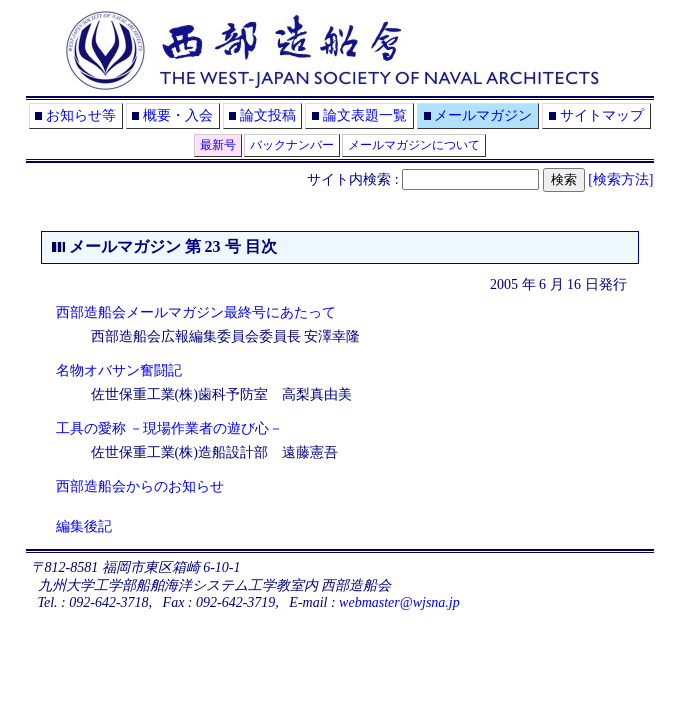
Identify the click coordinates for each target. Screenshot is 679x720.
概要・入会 (178, 115)
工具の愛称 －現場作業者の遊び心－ (170, 428)
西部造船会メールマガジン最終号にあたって (196, 312)
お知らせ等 (81, 115)
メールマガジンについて (414, 145)
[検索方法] (620, 179)
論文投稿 (268, 115)
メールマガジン (483, 115)
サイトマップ (602, 115)
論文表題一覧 (365, 115)
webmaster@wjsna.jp (399, 602)
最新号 (218, 145)
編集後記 (84, 526)
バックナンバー (292, 145)
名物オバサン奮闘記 (119, 370)
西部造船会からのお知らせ (140, 486)
